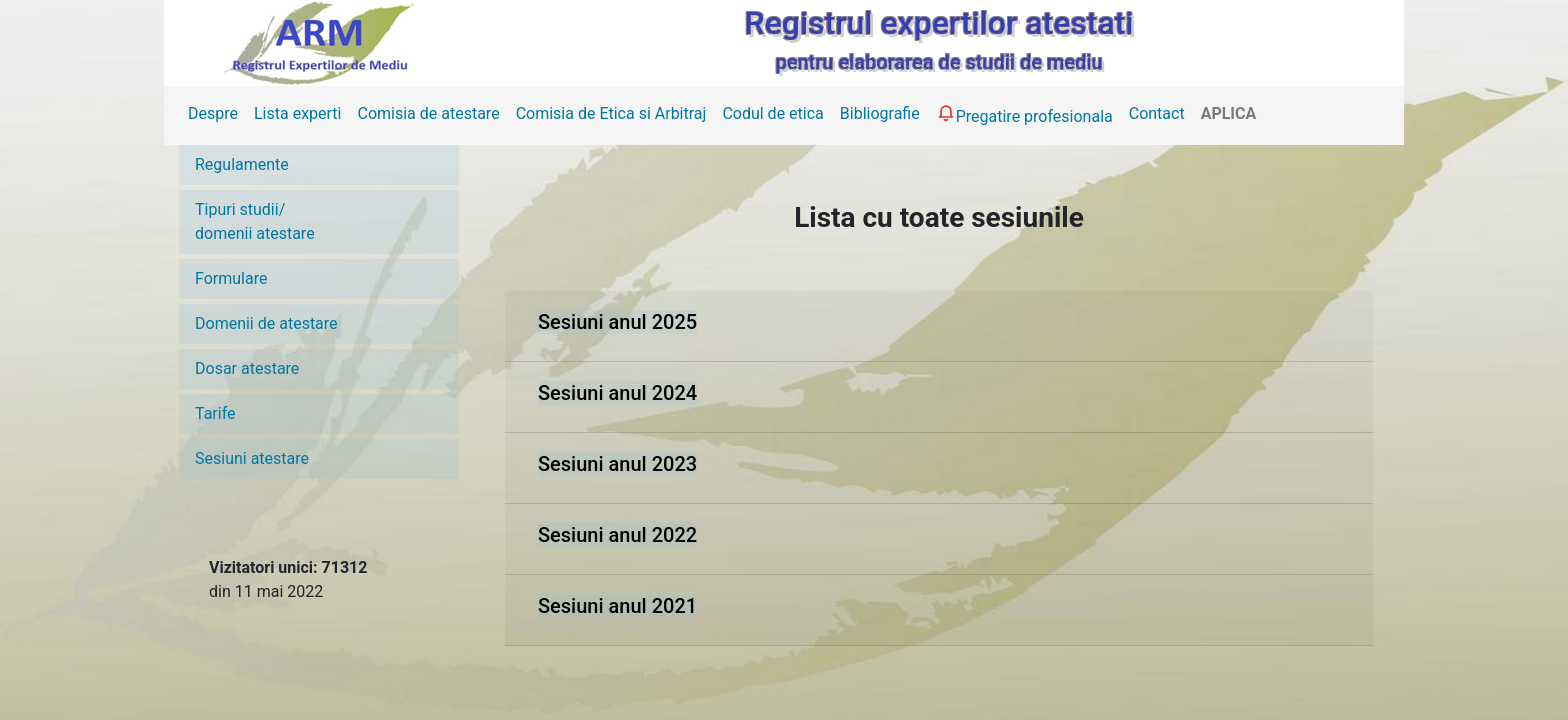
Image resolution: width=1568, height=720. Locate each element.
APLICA (1229, 113)
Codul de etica (772, 113)
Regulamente (242, 164)
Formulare (231, 278)
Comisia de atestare (428, 113)
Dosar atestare (247, 368)
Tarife (215, 413)
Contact (1157, 113)
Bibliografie (880, 113)
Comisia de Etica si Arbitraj (611, 113)
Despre (213, 113)
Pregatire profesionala (1024, 114)
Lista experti (298, 113)
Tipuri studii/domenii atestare (255, 221)
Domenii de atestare (266, 323)
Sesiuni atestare (252, 458)
